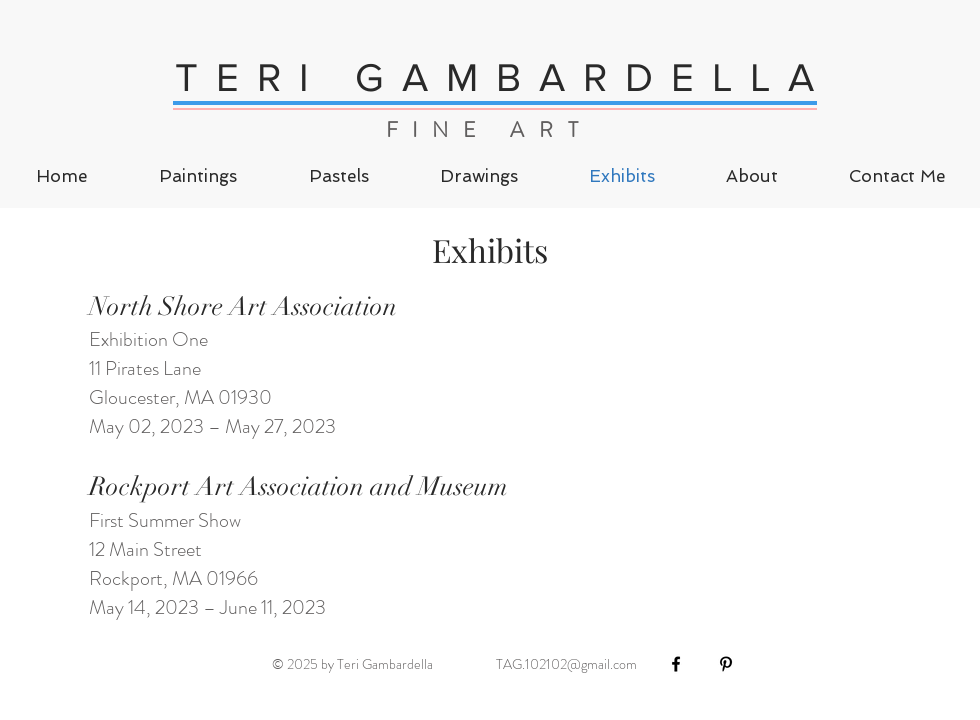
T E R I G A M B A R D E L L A (496, 77)
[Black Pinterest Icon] (726, 664)
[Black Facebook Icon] (676, 664)
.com (623, 664)
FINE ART (489, 130)
